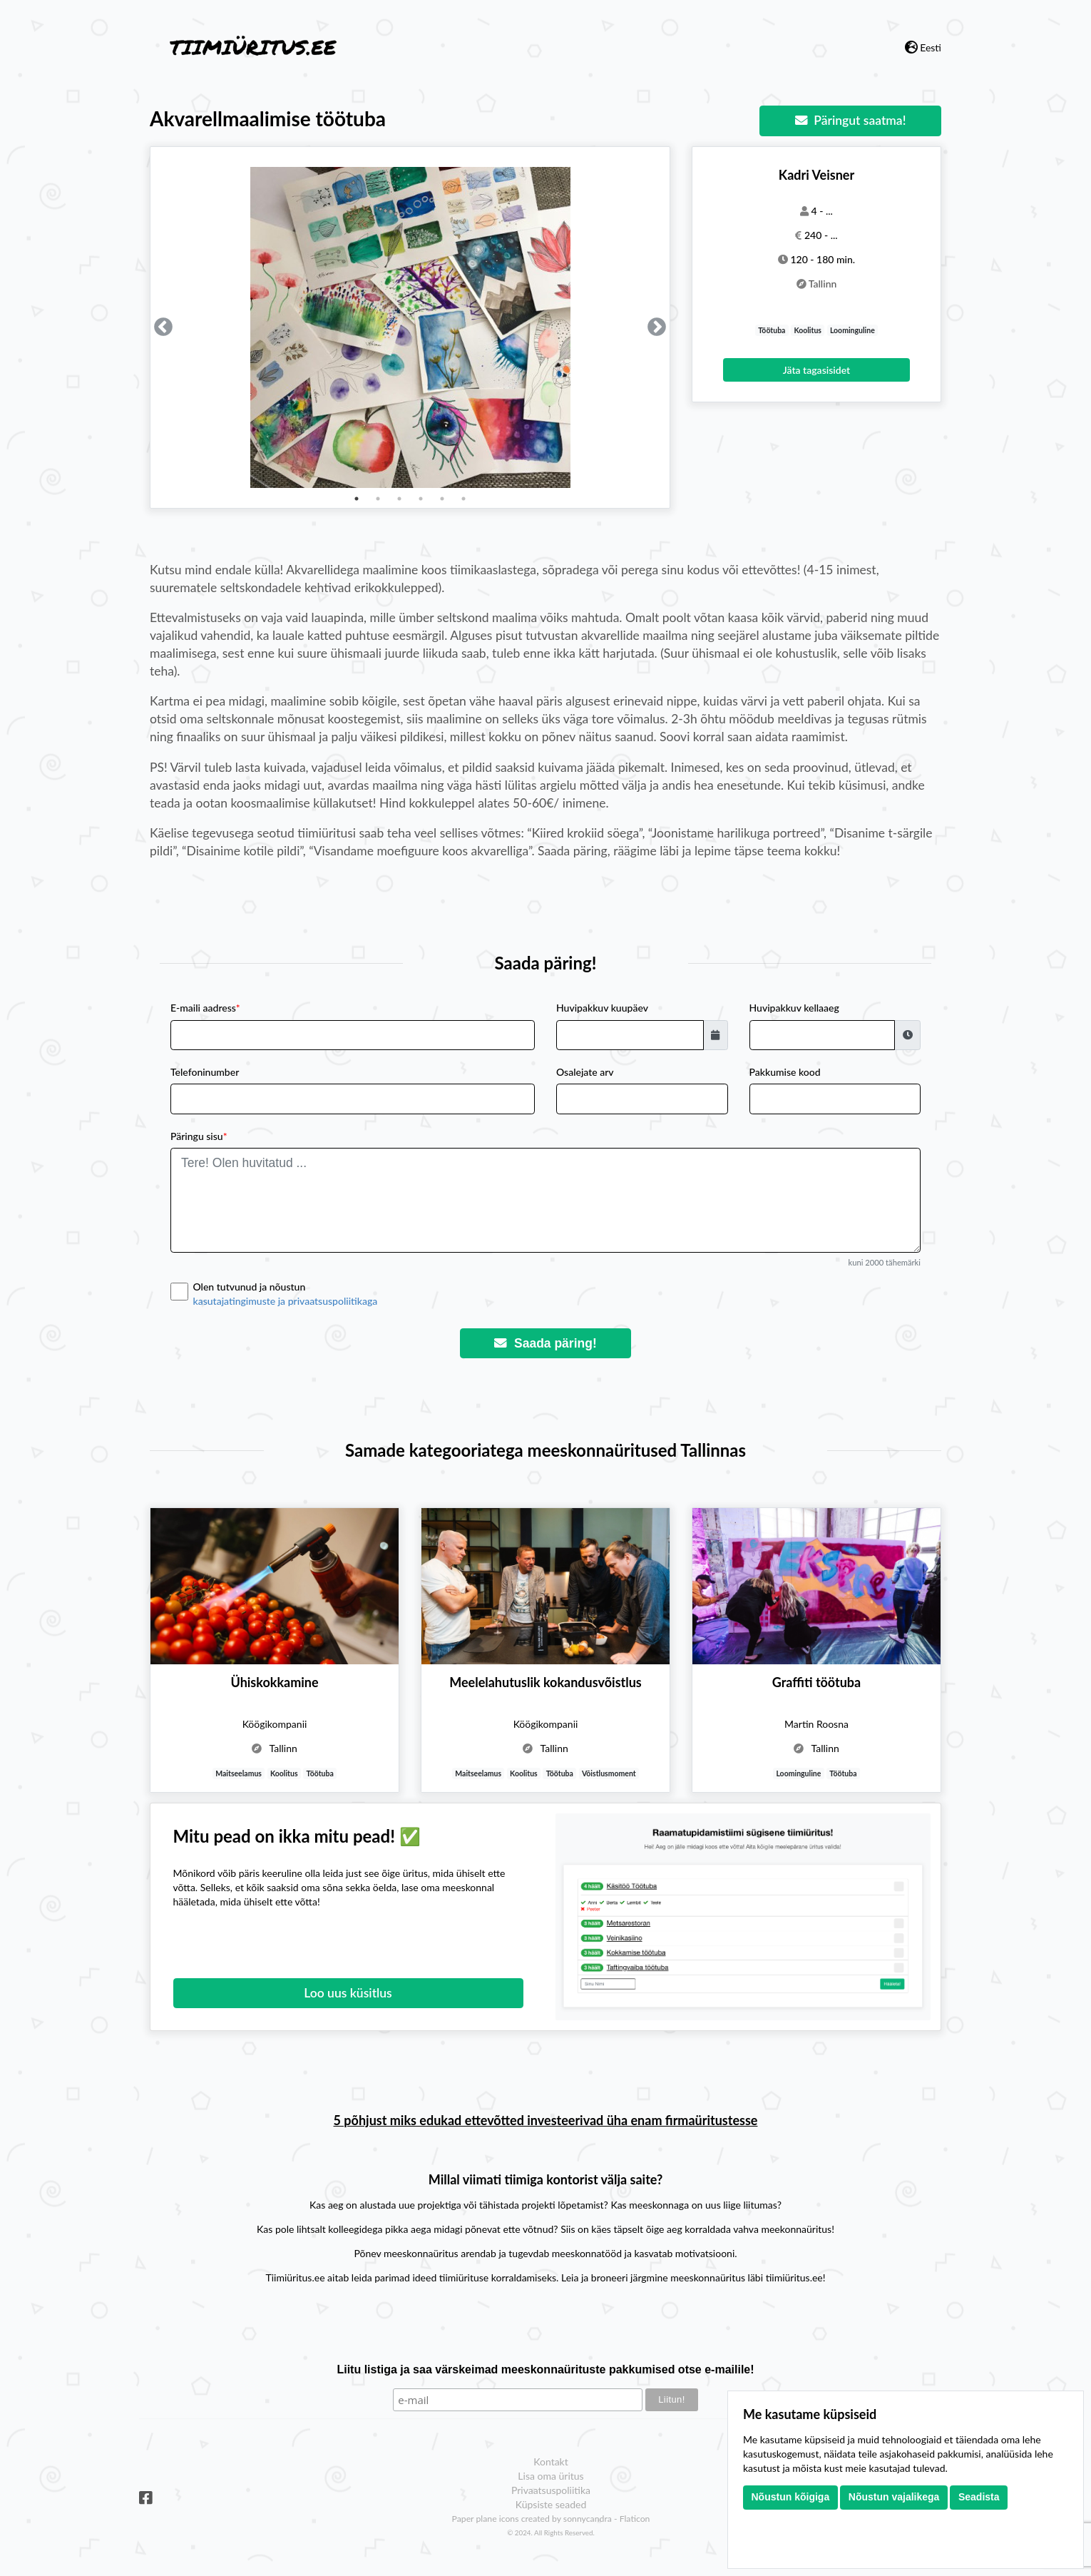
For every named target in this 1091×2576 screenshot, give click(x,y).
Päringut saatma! (850, 120)
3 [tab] (399, 499)
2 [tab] (378, 499)
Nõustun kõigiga (791, 2497)
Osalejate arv (585, 1072)
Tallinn (822, 284)
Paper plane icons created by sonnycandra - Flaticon (551, 2518)
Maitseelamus (238, 1773)
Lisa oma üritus (550, 2476)
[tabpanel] (410, 327)
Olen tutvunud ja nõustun (557, 1294)
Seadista (979, 2497)
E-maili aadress (205, 1008)
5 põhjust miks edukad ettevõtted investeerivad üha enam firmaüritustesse (546, 2120)
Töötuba (771, 330)
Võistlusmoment (609, 1773)
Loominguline (852, 330)
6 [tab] (463, 499)
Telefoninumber (204, 1072)
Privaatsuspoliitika (550, 2490)
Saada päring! (545, 1343)
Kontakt (550, 2461)
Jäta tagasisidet (816, 370)
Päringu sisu (198, 1136)
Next (656, 327)
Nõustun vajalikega (894, 2497)
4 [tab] (421, 499)
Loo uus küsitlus (348, 1992)
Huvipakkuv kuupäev (602, 1008)
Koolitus (807, 330)
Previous (163, 327)
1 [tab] (356, 499)
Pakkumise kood (785, 1072)
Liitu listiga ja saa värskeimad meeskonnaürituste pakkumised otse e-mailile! (545, 2369)
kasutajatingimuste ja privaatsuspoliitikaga (285, 1301)
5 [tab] (442, 499)
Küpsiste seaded (551, 2504)
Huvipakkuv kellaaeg (794, 1008)
